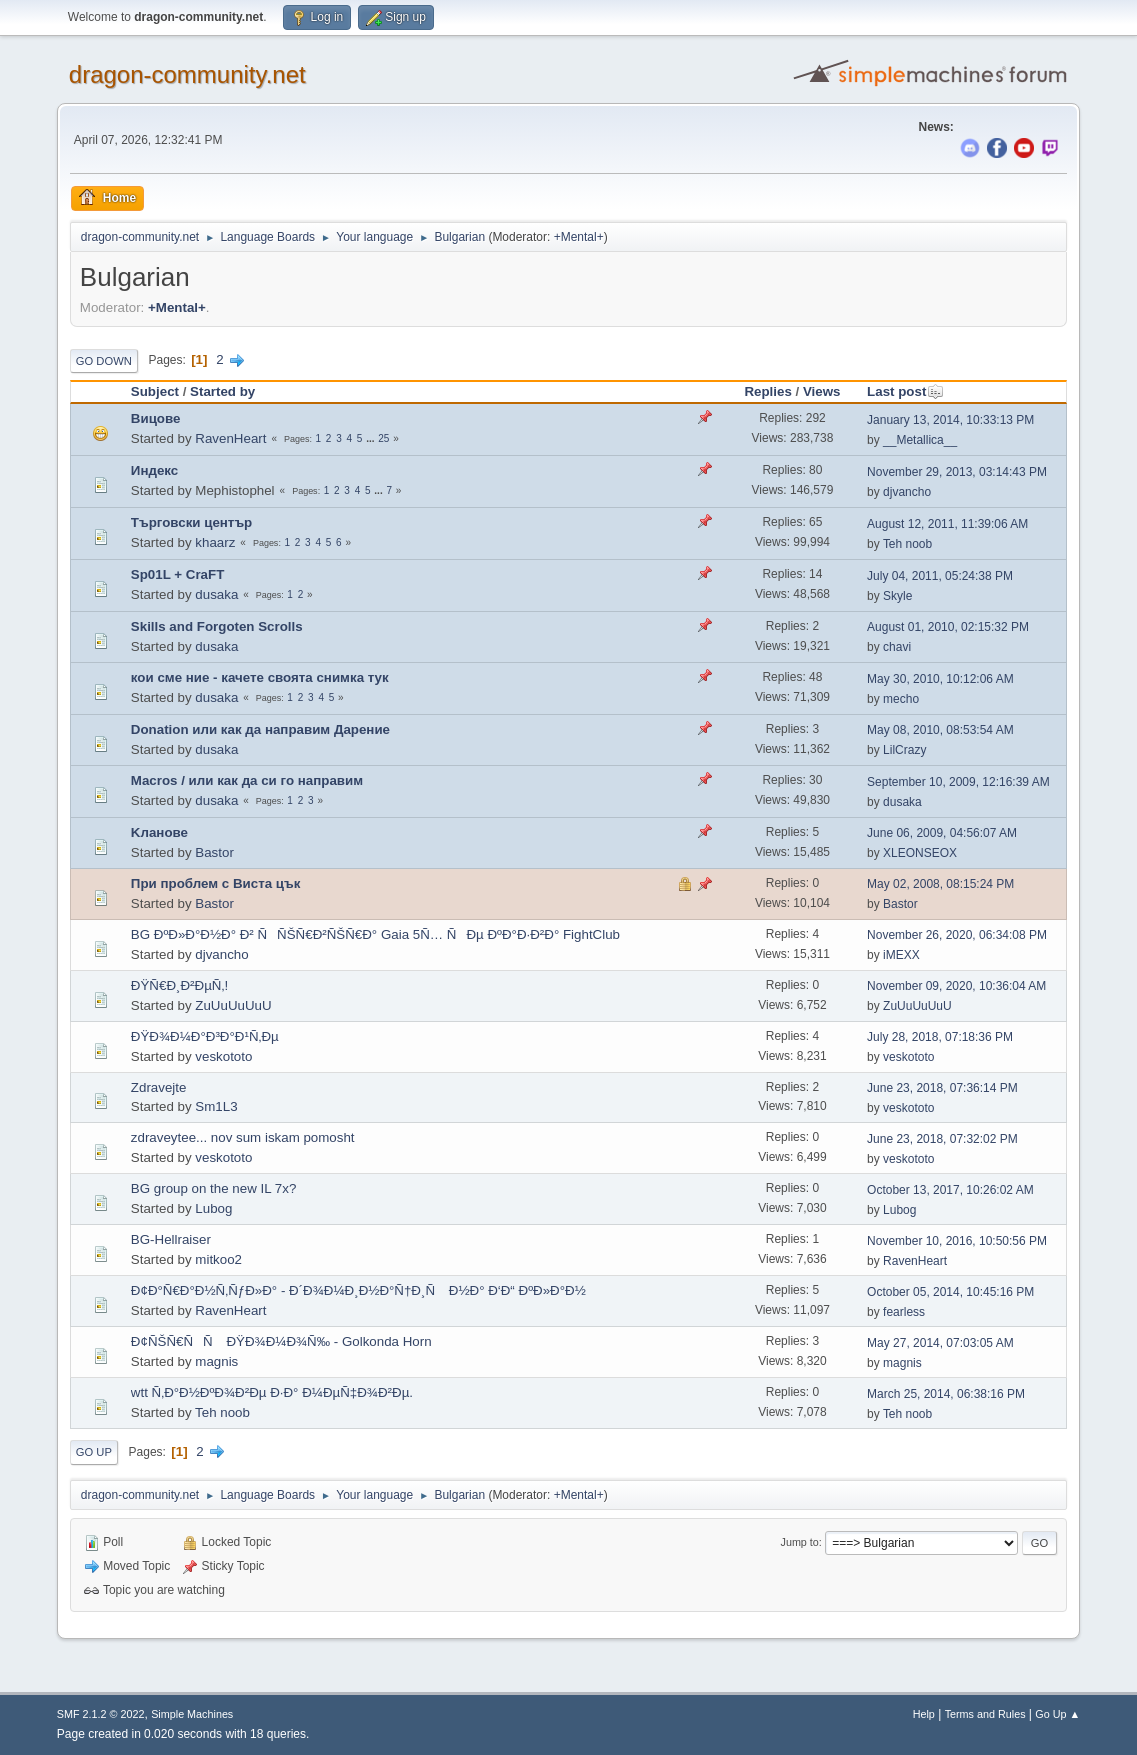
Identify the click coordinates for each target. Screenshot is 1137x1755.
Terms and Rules (985, 1714)
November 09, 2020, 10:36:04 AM (956, 986)
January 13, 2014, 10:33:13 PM (950, 420)
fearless (904, 1312)
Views (822, 391)
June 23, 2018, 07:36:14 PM (942, 1088)
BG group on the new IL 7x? (213, 1188)
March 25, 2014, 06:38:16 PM (946, 1394)
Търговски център (191, 522)
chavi (897, 647)
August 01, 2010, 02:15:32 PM (948, 627)
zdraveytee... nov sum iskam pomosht (243, 1137)
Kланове (159, 832)
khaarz (215, 542)
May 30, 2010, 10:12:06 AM (940, 679)
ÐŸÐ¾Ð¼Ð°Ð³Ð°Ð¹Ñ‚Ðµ (205, 1036)
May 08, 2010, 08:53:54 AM (940, 730)
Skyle (897, 596)
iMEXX (901, 955)
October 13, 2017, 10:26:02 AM (950, 1190)
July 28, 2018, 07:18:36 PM (940, 1037)
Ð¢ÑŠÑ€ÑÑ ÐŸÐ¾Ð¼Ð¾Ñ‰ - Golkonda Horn (281, 1341)
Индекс (154, 470)
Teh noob (907, 544)
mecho (901, 699)
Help (924, 1714)
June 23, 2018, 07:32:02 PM (942, 1139)
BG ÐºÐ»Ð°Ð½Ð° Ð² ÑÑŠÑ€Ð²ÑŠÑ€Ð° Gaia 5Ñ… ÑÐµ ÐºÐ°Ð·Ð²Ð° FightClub (375, 934)
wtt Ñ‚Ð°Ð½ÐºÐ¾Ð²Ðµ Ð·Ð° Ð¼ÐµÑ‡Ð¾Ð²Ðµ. (272, 1392)
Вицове (156, 418)
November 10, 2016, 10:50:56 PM (957, 1241)
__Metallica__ (920, 440)
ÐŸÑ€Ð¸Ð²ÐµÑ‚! (179, 985)
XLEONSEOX (920, 853)
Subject (155, 391)
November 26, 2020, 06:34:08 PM (957, 935)
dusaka (216, 594)
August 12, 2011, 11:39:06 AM (947, 524)
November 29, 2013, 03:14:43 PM (957, 472)
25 (383, 438)
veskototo (223, 1056)
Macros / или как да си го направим (247, 780)
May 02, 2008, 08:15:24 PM (940, 884)
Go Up (94, 1452)
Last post (905, 391)
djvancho (907, 492)
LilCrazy (904, 750)
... (371, 438)
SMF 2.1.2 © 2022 (101, 1714)
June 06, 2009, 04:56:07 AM (942, 833)
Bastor (214, 852)
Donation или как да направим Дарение (260, 729)
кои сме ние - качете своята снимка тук (260, 677)
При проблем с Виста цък (216, 883)
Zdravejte (159, 1087)
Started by (222, 391)
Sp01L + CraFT (177, 574)
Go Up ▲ (1057, 1714)
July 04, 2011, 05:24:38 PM (940, 576)
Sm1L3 (216, 1106)
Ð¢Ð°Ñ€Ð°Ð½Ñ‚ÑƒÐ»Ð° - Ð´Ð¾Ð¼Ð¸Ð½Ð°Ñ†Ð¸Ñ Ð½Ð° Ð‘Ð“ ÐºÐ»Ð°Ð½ (358, 1290)
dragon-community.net (187, 74)
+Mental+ (579, 237)
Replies (767, 391)
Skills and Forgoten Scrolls (217, 626)
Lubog (213, 1208)
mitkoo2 (218, 1259)
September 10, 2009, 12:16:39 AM (958, 782)
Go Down (104, 361)
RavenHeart (230, 438)
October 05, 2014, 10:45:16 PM (950, 1292)
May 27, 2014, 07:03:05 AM (940, 1343)
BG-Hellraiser (171, 1239)
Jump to (800, 1542)
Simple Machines (192, 1714)
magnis (216, 1361)
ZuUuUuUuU (233, 1005)
